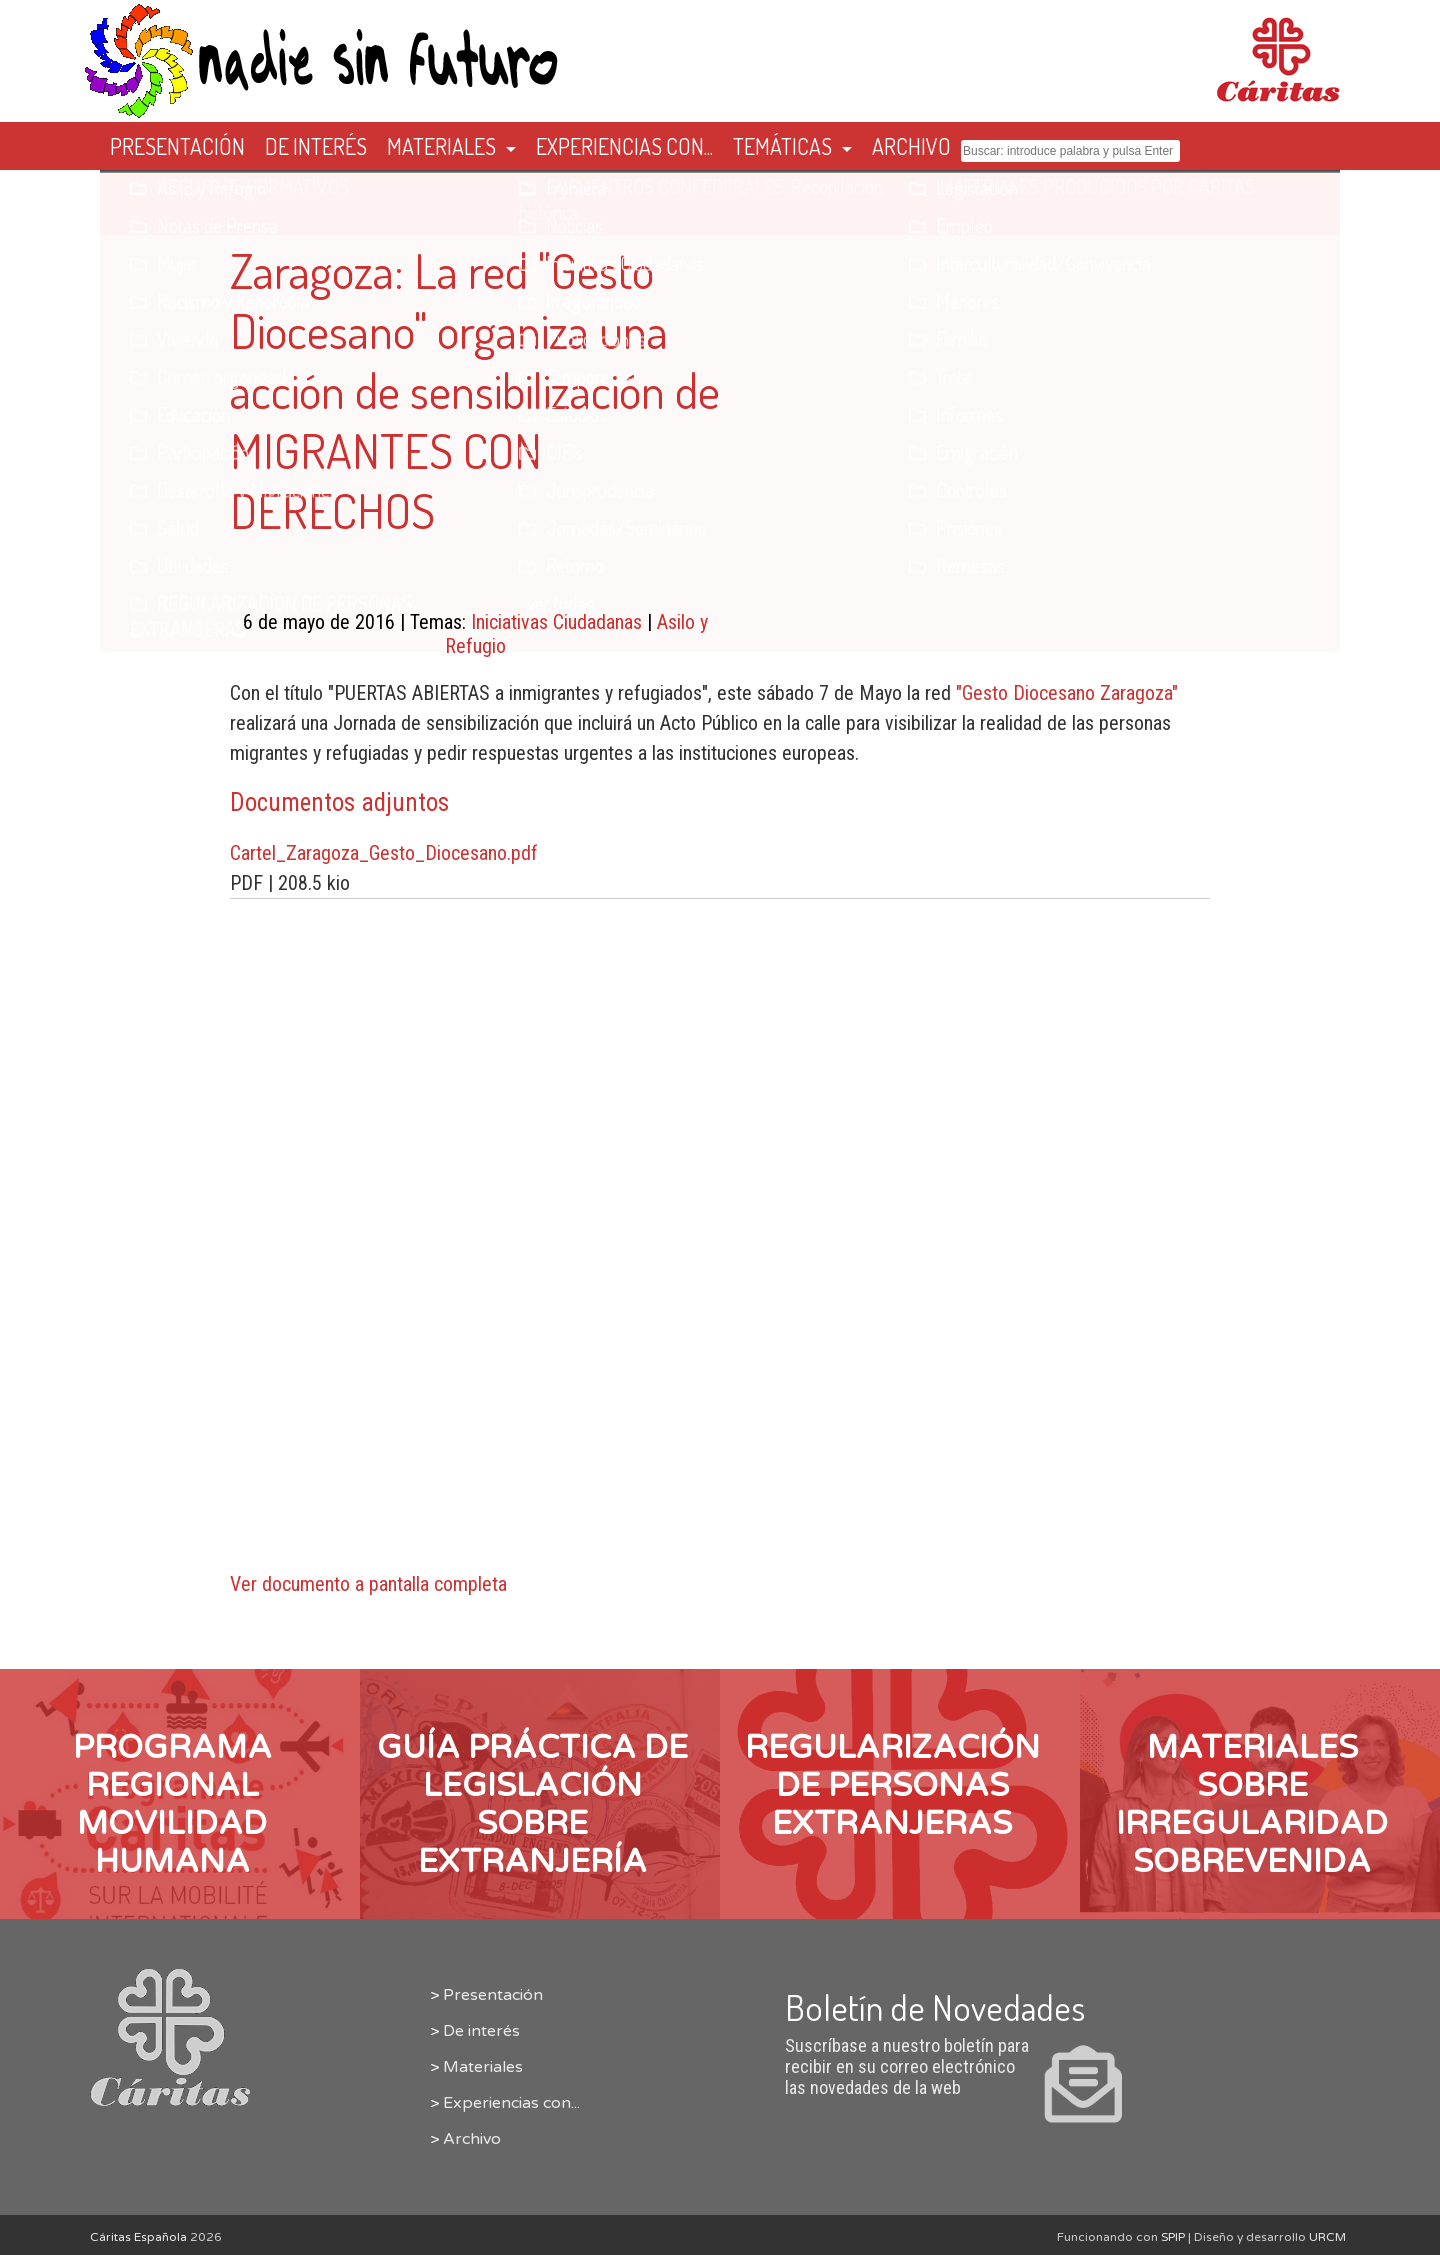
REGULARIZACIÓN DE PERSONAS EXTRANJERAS (892, 1786)
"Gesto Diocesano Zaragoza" (1067, 693)
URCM (1327, 2237)
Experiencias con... (511, 2103)
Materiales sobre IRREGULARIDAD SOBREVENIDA (1252, 1805)
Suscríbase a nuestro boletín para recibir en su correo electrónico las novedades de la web (960, 2056)
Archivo (472, 2139)
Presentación (493, 1995)
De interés (481, 2031)
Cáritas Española (138, 2237)
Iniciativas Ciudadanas (556, 622)
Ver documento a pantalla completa (368, 1584)
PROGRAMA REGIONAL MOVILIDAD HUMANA (172, 1805)
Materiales (483, 2067)
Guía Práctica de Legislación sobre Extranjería (532, 1805)
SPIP (1173, 2237)
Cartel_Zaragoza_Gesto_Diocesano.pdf (384, 853)
